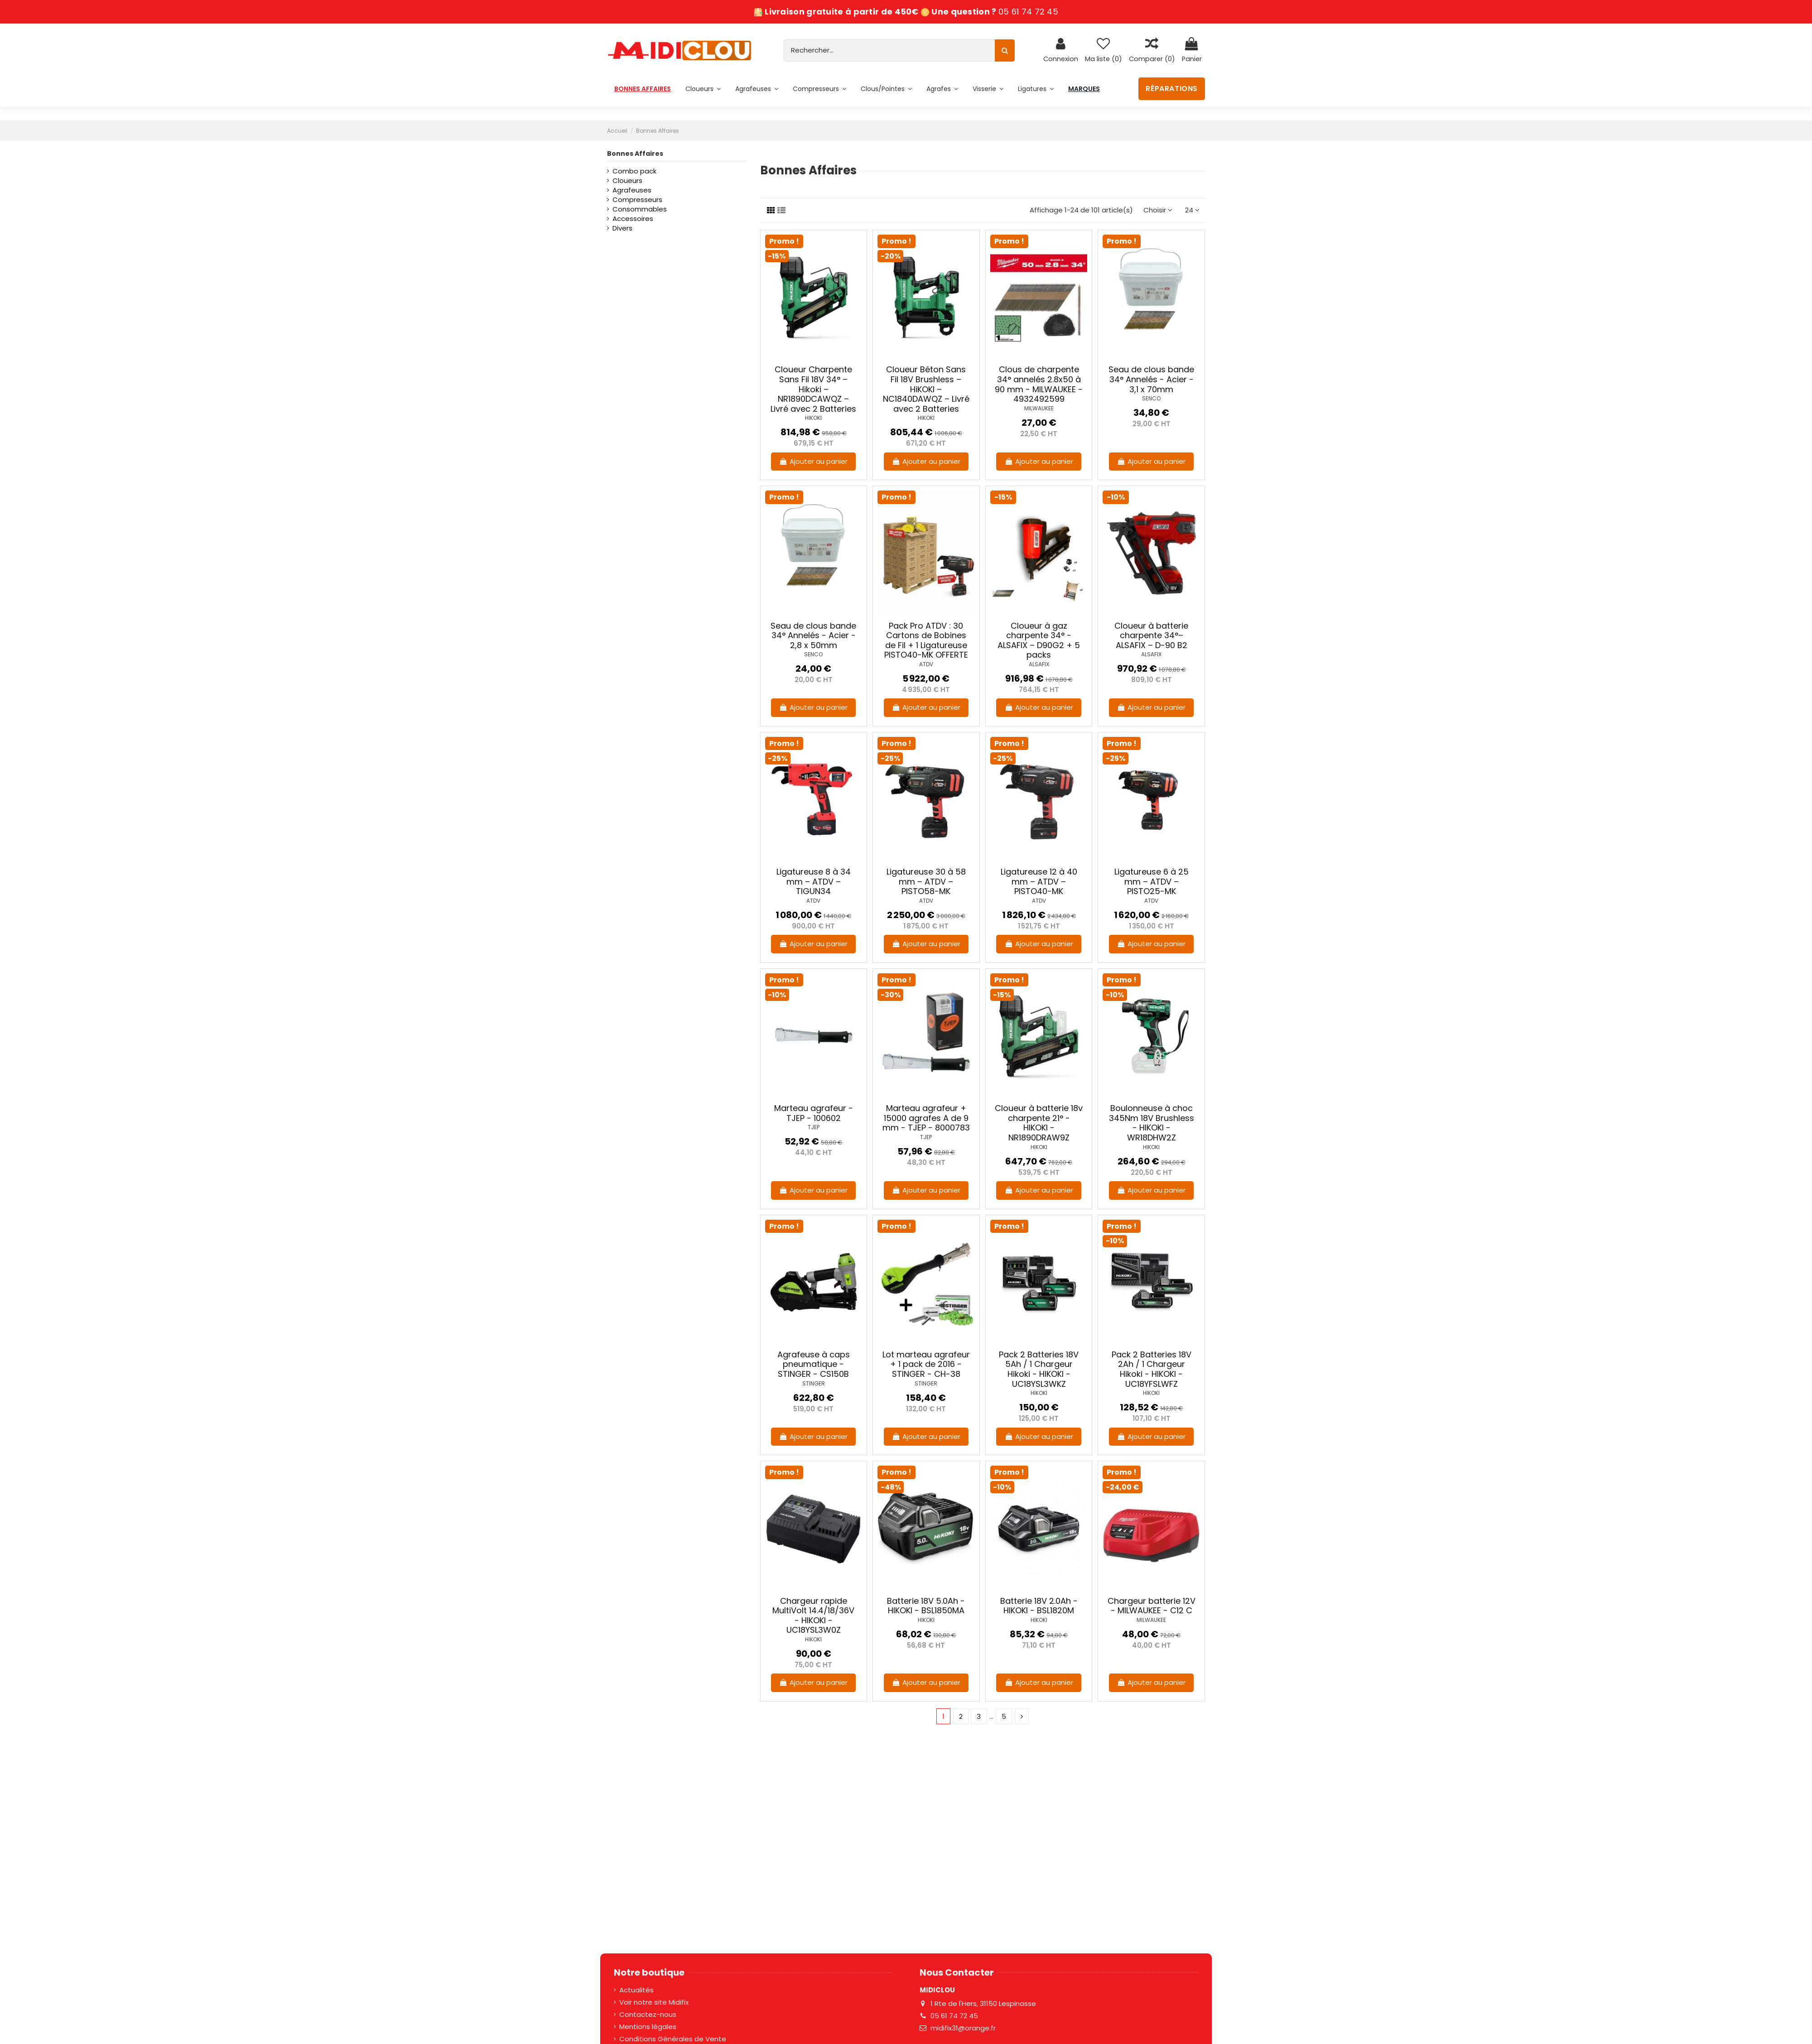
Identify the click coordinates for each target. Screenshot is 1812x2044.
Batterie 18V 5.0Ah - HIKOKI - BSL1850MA (926, 1605)
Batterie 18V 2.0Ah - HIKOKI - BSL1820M (1039, 1605)
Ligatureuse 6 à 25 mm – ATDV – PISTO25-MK (1151, 881)
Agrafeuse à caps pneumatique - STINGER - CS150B (813, 1364)
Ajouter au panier (813, 461)
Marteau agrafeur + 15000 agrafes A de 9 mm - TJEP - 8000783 (926, 1117)
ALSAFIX (1039, 664)
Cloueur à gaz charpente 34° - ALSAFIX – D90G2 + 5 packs (1039, 640)
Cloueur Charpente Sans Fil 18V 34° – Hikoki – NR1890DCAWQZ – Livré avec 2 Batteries (813, 389)
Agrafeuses (631, 190)
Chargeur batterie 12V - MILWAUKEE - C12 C (1151, 1605)
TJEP (813, 1127)
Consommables (639, 209)
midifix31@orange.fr (963, 2028)
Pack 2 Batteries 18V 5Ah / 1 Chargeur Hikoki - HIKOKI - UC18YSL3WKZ (1039, 1369)
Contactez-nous (647, 2014)
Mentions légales (647, 2026)
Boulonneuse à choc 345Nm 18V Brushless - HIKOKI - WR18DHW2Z (1151, 1122)
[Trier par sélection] (1158, 210)
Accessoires (632, 218)
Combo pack (634, 171)
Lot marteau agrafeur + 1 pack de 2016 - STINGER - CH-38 (926, 1364)
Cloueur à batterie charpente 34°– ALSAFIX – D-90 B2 (1151, 635)
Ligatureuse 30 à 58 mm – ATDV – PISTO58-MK (926, 881)
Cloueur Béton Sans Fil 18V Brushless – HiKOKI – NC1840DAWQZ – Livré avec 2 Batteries (926, 389)
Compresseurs (637, 199)
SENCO (1151, 398)
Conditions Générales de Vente (672, 2039)
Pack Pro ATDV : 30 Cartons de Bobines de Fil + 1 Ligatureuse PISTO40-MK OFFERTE (926, 640)
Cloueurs (627, 180)
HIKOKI (813, 418)
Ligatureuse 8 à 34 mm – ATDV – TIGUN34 (813, 881)
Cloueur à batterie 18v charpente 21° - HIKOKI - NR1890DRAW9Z (1039, 1122)
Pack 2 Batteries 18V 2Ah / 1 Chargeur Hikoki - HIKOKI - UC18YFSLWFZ (1151, 1369)
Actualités (636, 1990)
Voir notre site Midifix (654, 2002)
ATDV (926, 664)
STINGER (813, 1383)
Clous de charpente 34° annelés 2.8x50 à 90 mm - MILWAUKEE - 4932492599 (1039, 384)
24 (1192, 210)
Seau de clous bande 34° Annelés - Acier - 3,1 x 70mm (1151, 379)
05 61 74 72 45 (1028, 11)
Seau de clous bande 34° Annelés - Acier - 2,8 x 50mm (813, 635)
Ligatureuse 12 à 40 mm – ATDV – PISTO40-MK (1039, 881)
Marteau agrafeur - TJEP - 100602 (813, 1113)
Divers (622, 228)
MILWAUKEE (1039, 408)
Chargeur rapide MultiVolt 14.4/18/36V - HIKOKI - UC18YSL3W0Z (813, 1615)
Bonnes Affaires (635, 153)
